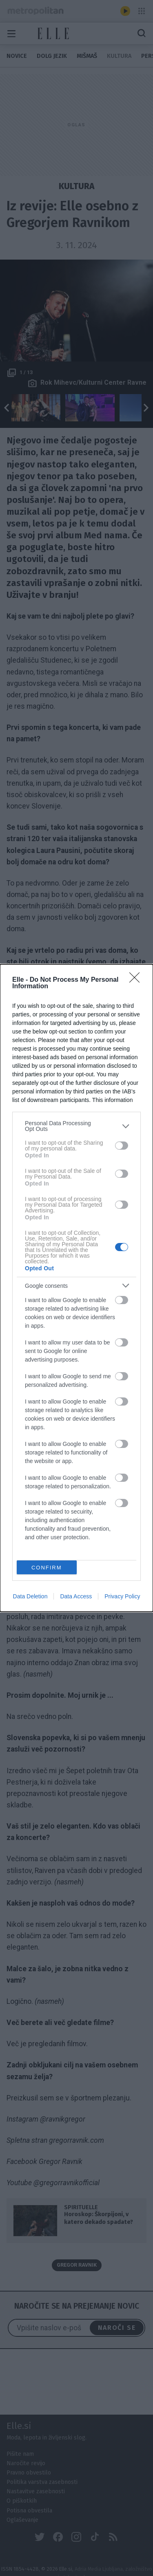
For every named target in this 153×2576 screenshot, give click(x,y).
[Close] (137, 980)
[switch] (121, 1145)
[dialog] (76, 1288)
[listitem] (76, 1126)
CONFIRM (46, 1568)
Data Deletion (30, 1596)
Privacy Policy (122, 1596)
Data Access (76, 1596)
